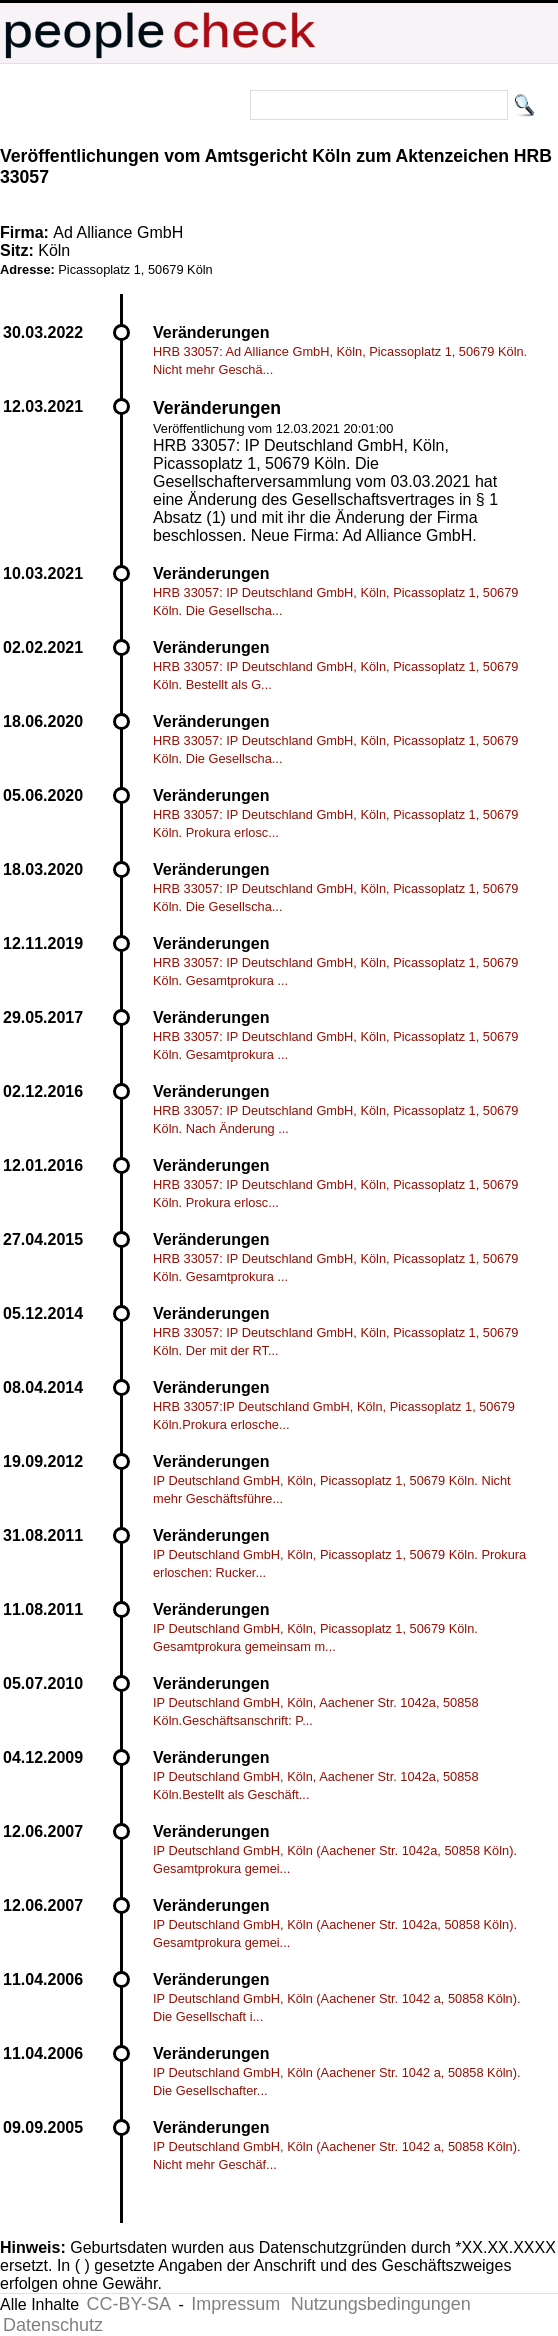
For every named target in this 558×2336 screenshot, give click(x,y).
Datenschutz (53, 2325)
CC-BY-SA (129, 2304)
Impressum (235, 2304)
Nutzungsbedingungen (381, 2304)
